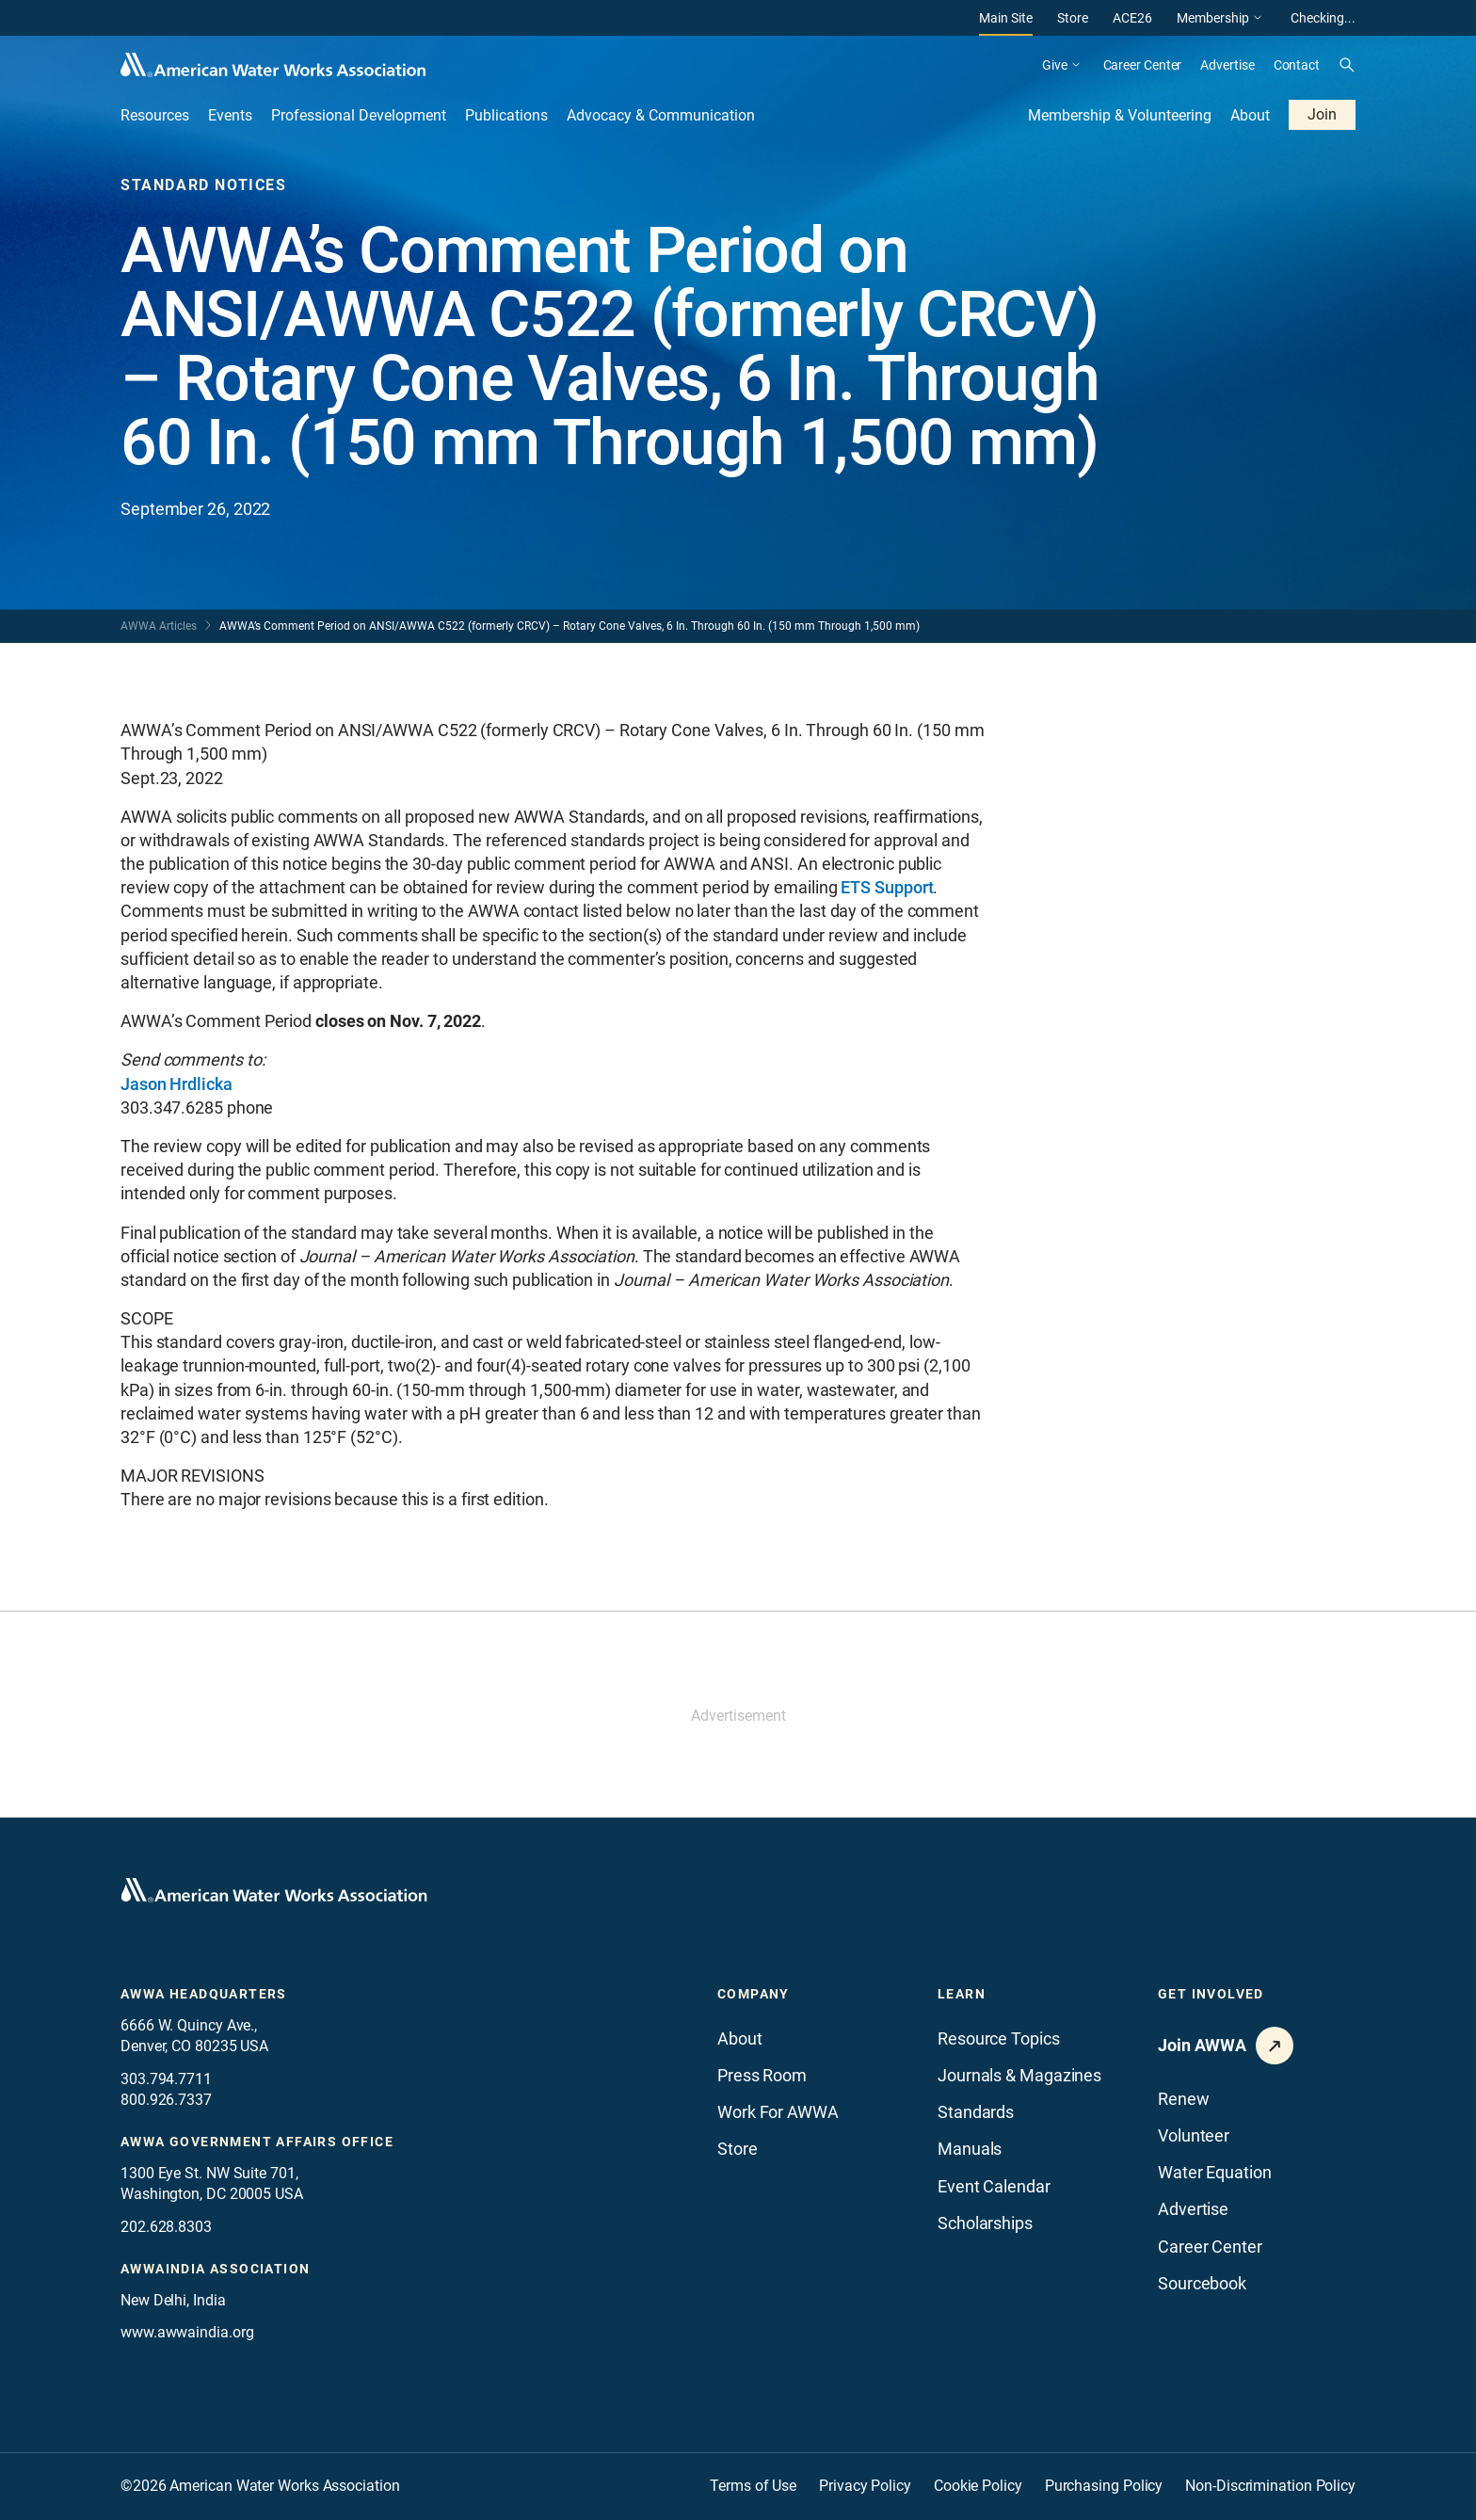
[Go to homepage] (273, 1890)
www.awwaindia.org (186, 2332)
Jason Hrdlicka (176, 1084)
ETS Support (887, 887)
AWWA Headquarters (203, 1993)
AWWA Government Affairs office (256, 2141)
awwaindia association (215, 2268)
